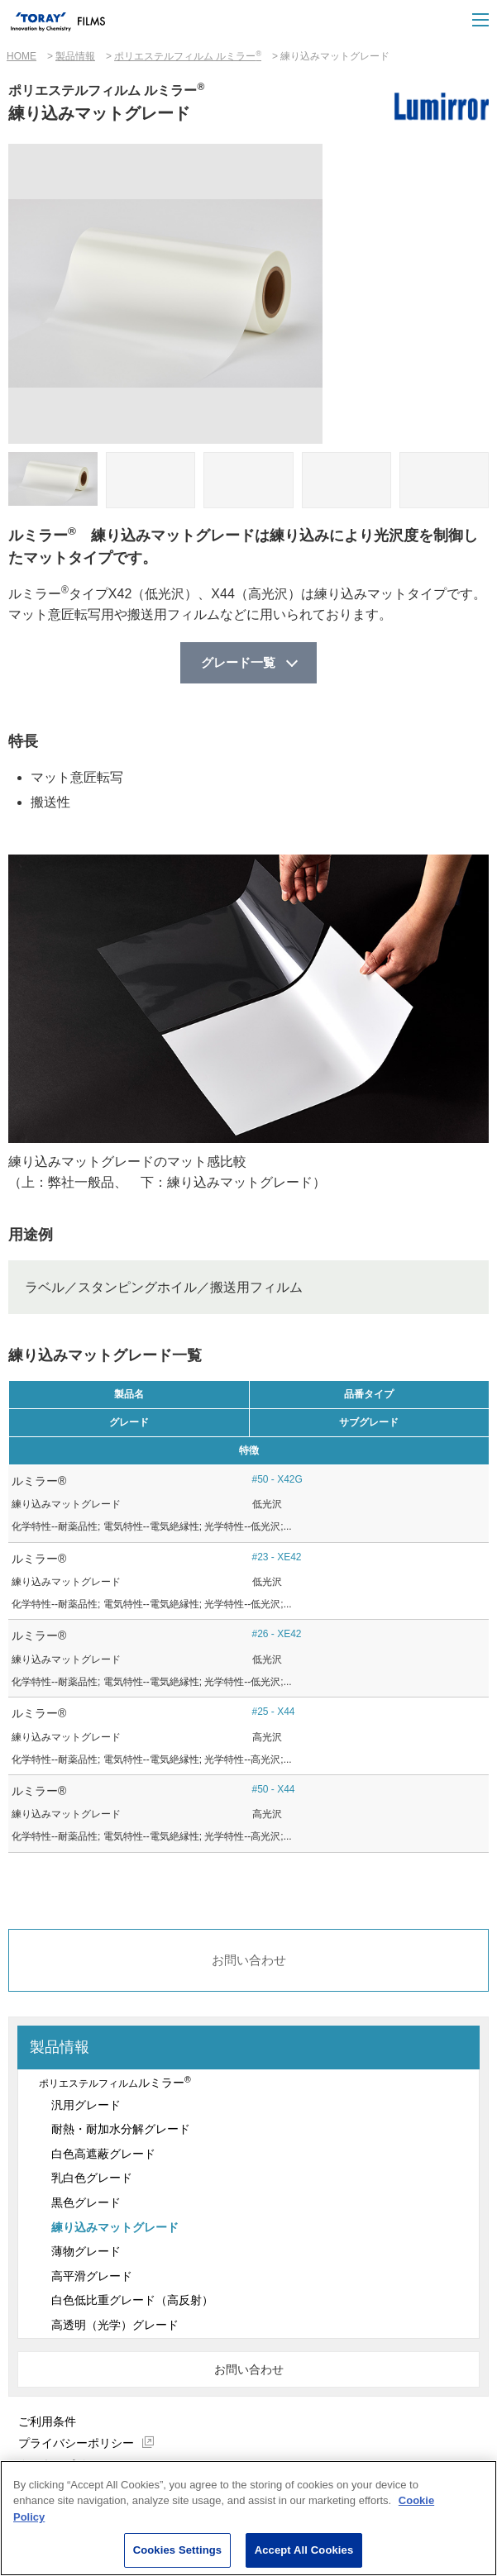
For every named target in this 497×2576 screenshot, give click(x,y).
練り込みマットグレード (115, 2229)
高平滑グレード (91, 2278)
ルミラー (113, 2084)
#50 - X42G (277, 1480)
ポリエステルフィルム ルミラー (187, 56)
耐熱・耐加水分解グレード (120, 2131)
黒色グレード (86, 2205)
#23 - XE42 (277, 1558)
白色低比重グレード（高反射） (132, 2303)
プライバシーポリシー (76, 2445)
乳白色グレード (91, 2181)
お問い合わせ (249, 1962)
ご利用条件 (47, 2424)
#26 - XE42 (277, 1635)
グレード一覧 (238, 663)
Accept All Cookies (304, 2551)
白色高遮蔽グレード (103, 2156)
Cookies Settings (177, 2551)
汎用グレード (86, 2107)
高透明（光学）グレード (115, 2327)
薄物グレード (86, 2253)
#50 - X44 (273, 1790)
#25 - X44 (273, 1713)
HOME (21, 56)
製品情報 (75, 56)
